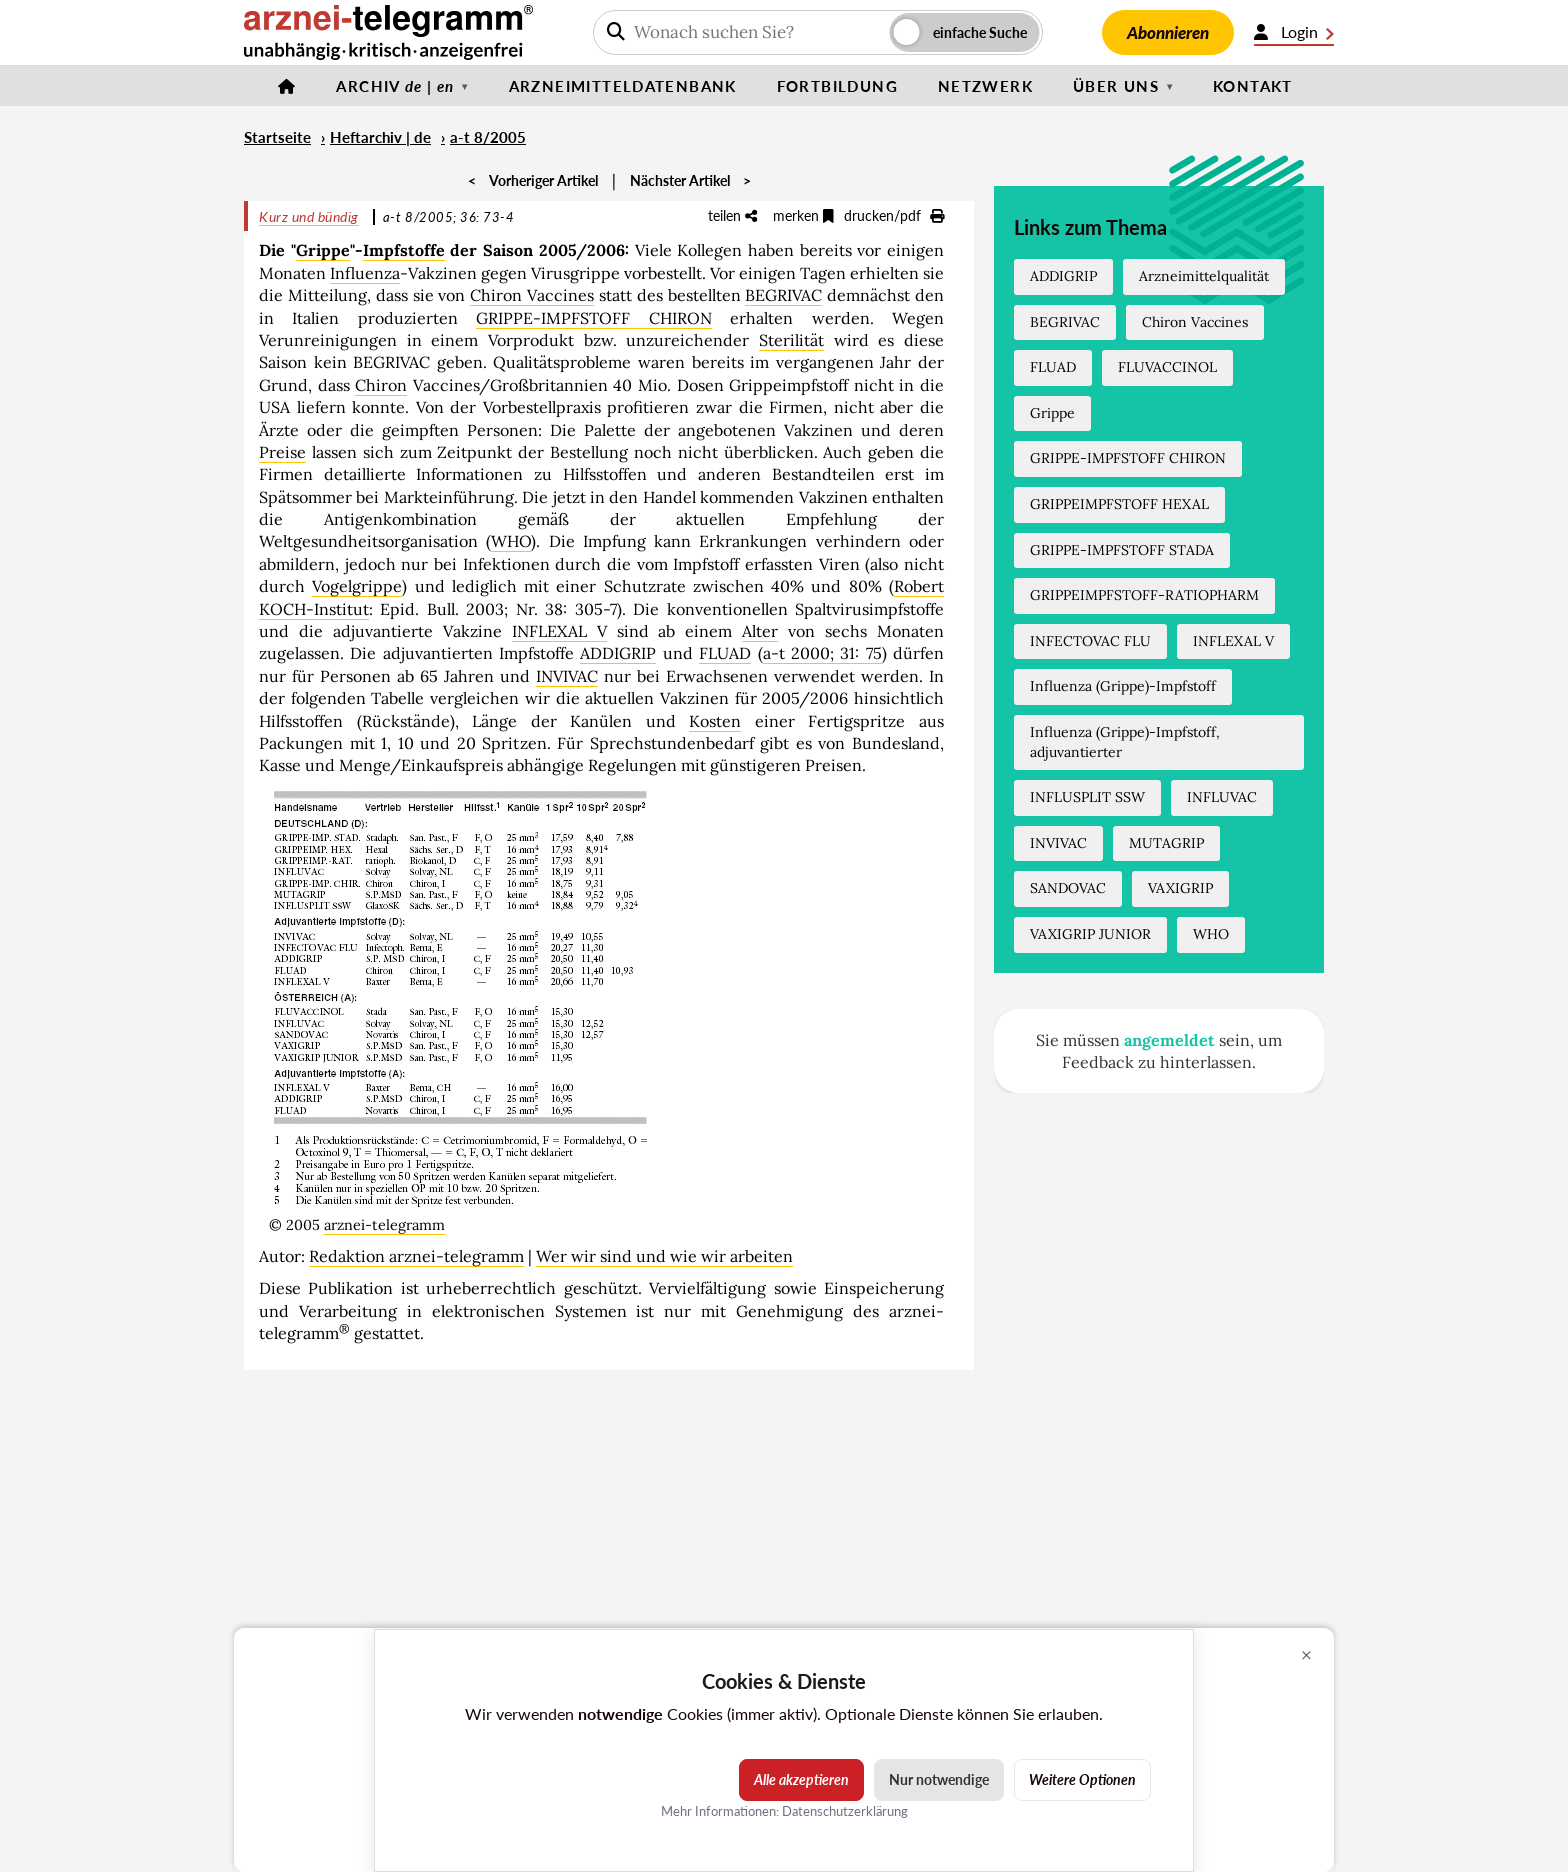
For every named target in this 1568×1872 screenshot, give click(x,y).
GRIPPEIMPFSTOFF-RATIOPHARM (1144, 595)
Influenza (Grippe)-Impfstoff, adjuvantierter (1125, 742)
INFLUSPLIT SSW (1087, 797)
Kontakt (1253, 86)
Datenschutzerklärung (845, 1810)
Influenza (365, 273)
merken (803, 215)
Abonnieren (1168, 32)
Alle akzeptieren (801, 1779)
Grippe (323, 250)
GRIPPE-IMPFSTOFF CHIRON (593, 318)
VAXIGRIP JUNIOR (1090, 934)
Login (1294, 32)
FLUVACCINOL (1167, 367)
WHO (511, 541)
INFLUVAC (1222, 797)
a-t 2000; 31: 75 (822, 653)
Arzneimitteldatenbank (623, 86)
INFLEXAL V (559, 631)
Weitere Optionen (1082, 1779)
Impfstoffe (404, 250)
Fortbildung (837, 86)
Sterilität (791, 340)
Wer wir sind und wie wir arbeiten (664, 1256)
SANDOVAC (1068, 888)
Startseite (277, 137)
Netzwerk (985, 86)
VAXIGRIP (1180, 888)
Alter (760, 631)
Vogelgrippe (357, 586)
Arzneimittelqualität (1204, 276)
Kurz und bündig (309, 216)
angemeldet (1169, 1040)
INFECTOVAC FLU (1090, 641)
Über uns (1116, 86)
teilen (732, 215)
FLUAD (725, 653)
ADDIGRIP (618, 653)
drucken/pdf (894, 215)
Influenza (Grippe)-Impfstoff (1123, 686)
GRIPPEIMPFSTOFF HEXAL (1119, 504)
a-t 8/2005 (488, 137)
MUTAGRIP (1166, 843)
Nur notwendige (939, 1779)
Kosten (715, 721)
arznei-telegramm (384, 1225)
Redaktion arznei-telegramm (416, 1256)
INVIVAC (567, 676)
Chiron (381, 385)
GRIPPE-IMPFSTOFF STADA (1122, 550)
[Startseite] (287, 86)
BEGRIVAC (783, 295)
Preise (282, 452)
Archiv (395, 86)
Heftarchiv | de (380, 137)
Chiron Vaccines (532, 295)
